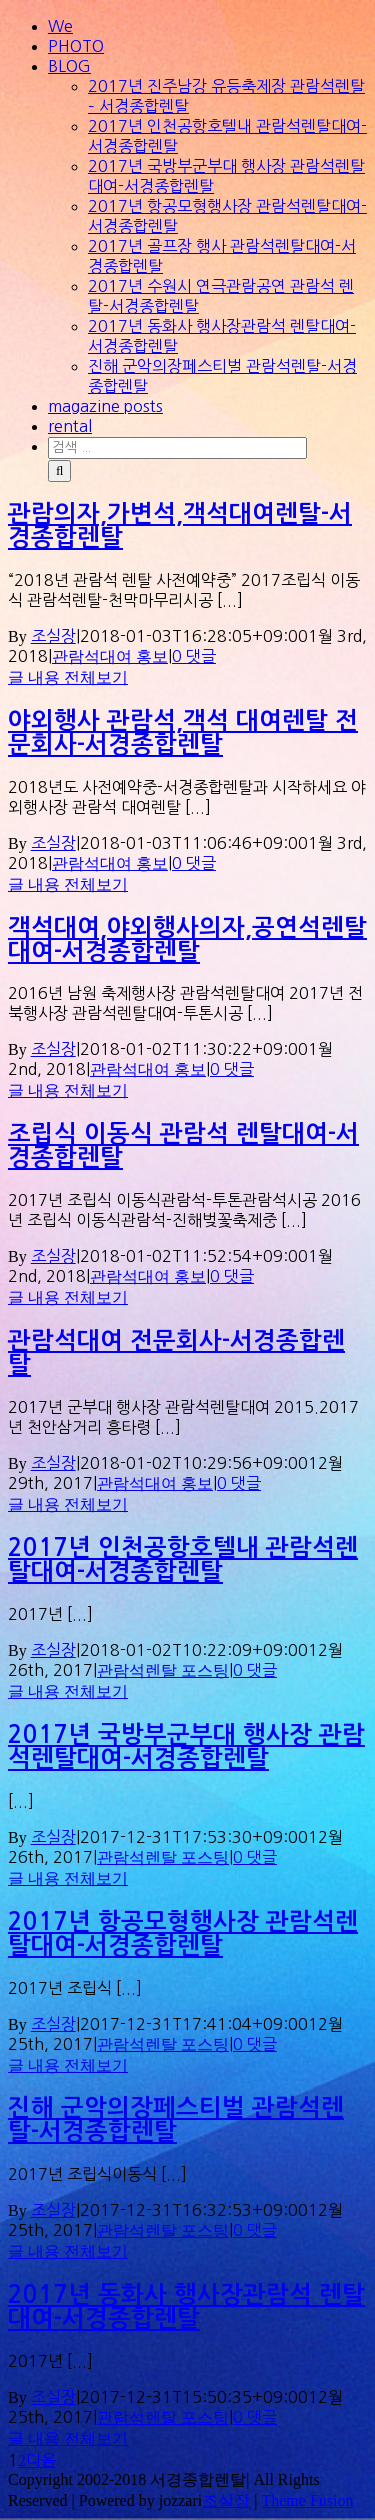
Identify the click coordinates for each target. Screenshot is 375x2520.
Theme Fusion (307, 2500)
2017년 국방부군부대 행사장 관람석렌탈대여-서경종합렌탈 (186, 1747)
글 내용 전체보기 (68, 677)
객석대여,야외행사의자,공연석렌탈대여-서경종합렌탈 (187, 940)
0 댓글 (194, 656)
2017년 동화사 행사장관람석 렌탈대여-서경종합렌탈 (186, 2307)
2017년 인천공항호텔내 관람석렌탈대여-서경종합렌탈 (183, 1560)
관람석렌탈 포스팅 (163, 1670)
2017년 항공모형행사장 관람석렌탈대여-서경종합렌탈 (183, 1934)
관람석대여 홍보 (110, 656)
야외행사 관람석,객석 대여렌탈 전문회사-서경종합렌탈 (183, 733)
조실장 (53, 636)
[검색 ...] (177, 448)
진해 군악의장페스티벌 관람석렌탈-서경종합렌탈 (176, 2120)
